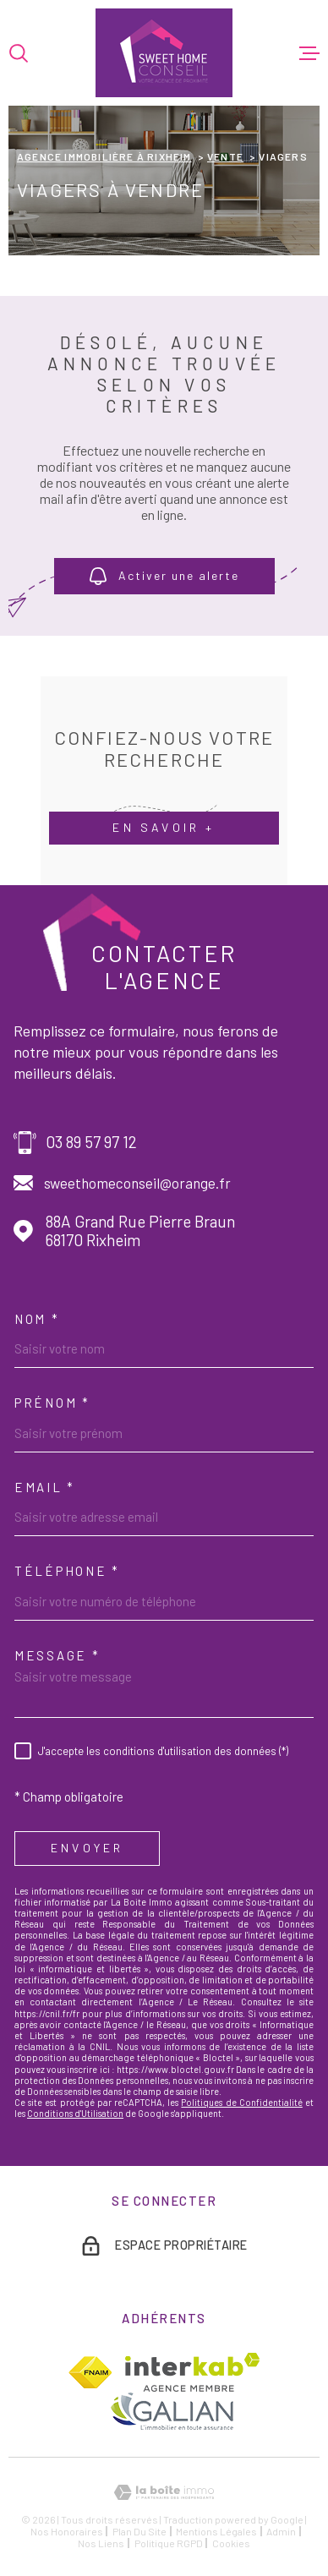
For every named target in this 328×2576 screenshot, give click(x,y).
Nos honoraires (66, 2531)
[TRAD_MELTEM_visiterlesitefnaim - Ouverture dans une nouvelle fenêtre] (90, 2372)
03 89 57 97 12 (91, 1142)
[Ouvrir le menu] (309, 53)
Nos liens (101, 2543)
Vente (225, 156)
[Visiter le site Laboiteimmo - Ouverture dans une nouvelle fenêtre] (164, 2493)
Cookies (231, 2543)
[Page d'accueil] (164, 52)
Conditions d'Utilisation (75, 2113)
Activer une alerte (164, 577)
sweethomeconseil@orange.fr (137, 1182)
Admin (281, 2531)
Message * (57, 1655)
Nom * (37, 1318)
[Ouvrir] (18, 53)
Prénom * (52, 1402)
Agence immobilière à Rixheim (104, 156)
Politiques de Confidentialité (241, 2102)
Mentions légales (216, 2531)
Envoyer (87, 1848)
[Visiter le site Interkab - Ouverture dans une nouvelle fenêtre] (192, 2372)
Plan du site (139, 2531)
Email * (44, 1487)
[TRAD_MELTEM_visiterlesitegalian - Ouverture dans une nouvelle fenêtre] (171, 2411)
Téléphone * (67, 1570)
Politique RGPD (168, 2543)
